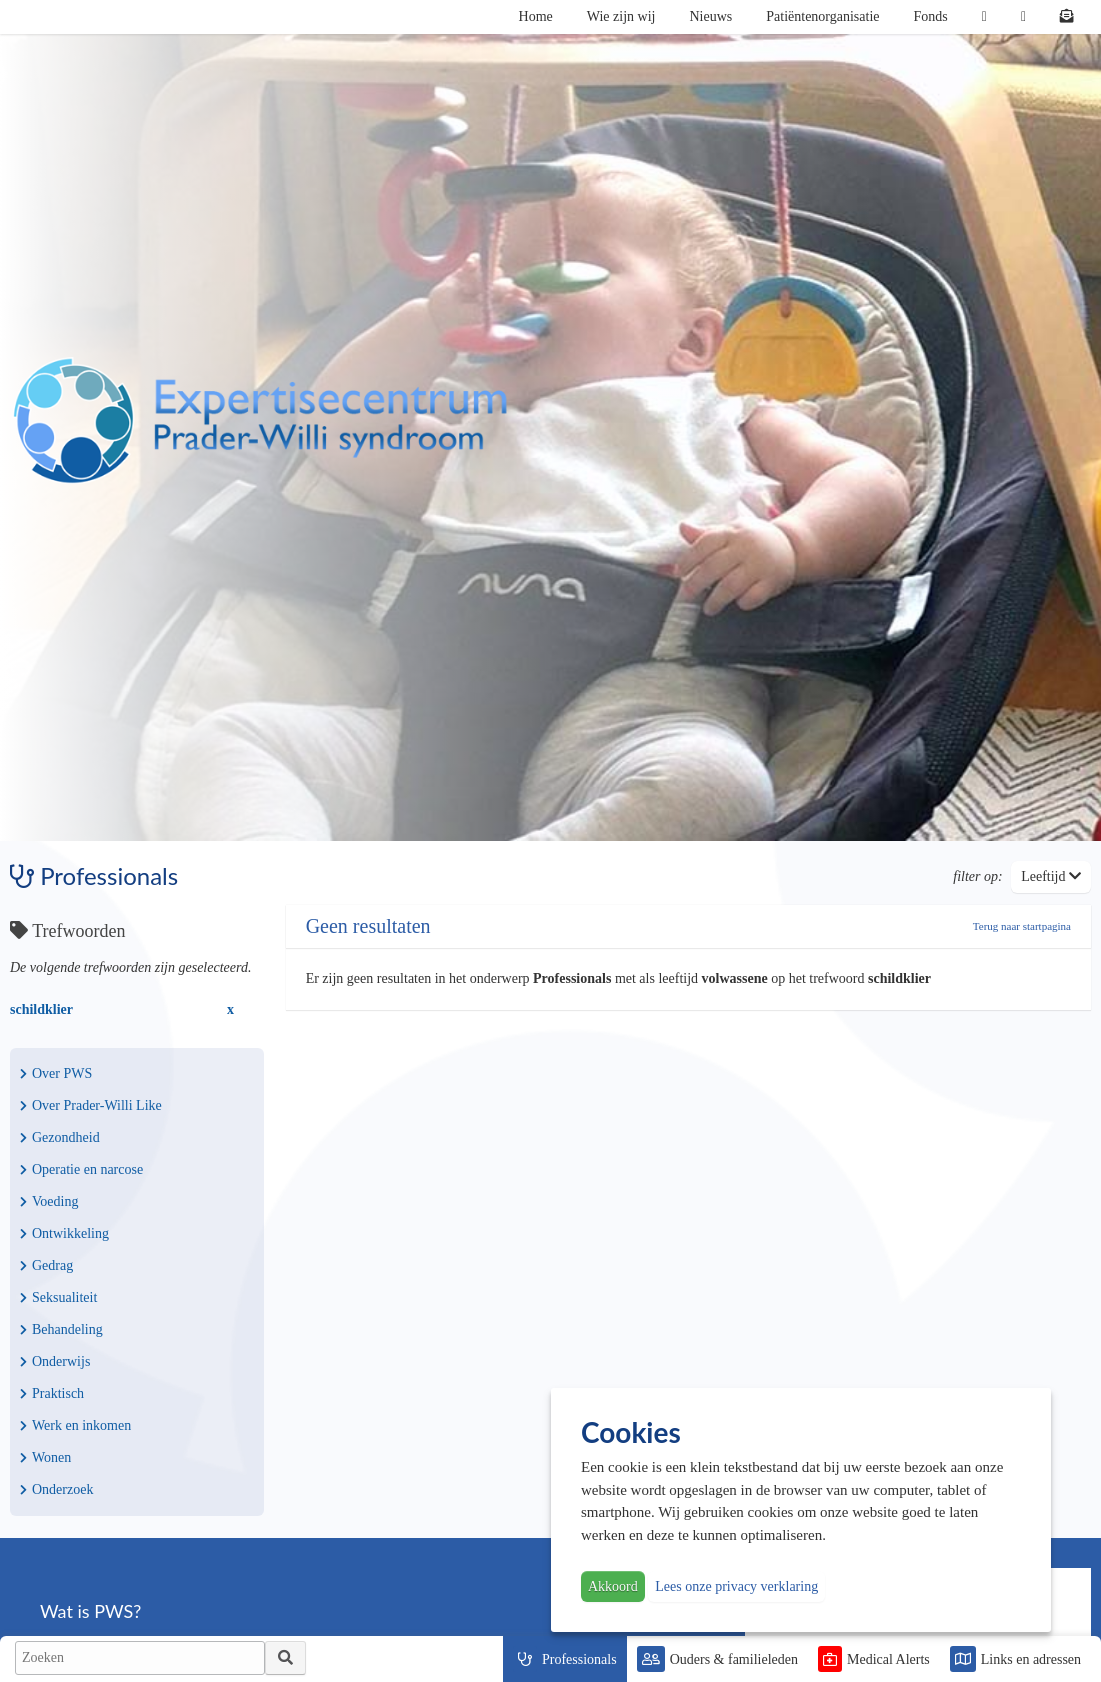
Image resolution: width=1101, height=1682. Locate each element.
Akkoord (613, 1586)
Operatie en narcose (81, 1169)
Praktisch (52, 1393)
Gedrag (46, 1265)
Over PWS (56, 1073)
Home (536, 16)
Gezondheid (60, 1137)
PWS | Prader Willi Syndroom (260, 421)
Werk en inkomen (75, 1425)
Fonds (931, 16)
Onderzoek (56, 1489)
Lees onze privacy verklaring (736, 1586)
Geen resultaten (368, 926)
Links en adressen (1031, 1659)
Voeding (49, 1201)
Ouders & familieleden (734, 1659)
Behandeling (61, 1329)
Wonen (45, 1457)
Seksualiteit (58, 1297)
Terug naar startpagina (1022, 926)
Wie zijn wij (621, 16)
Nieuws (710, 16)
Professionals (579, 1659)
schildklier (41, 1009)
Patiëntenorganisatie (822, 16)
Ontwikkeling (64, 1233)
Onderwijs (55, 1361)
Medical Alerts (888, 1659)
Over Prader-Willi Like (91, 1105)
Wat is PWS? (90, 1611)
